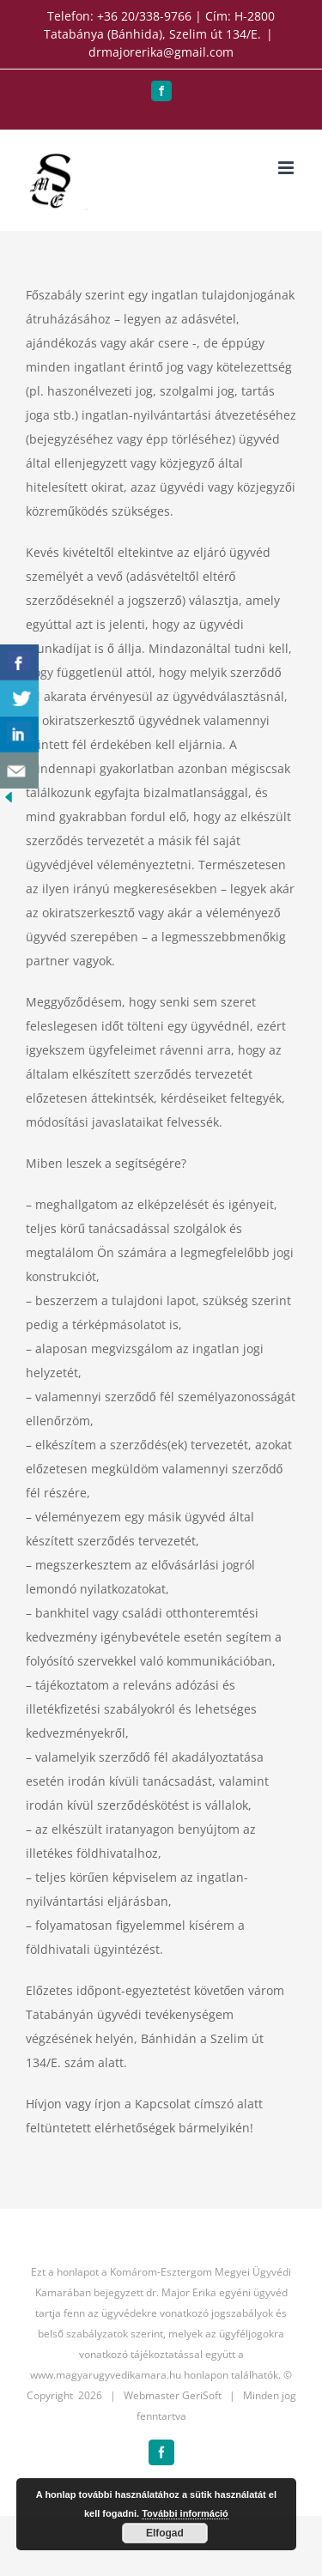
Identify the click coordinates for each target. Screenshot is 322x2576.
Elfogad (165, 2533)
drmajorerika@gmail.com (161, 52)
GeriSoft (202, 2395)
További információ (185, 2513)
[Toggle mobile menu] (287, 168)
